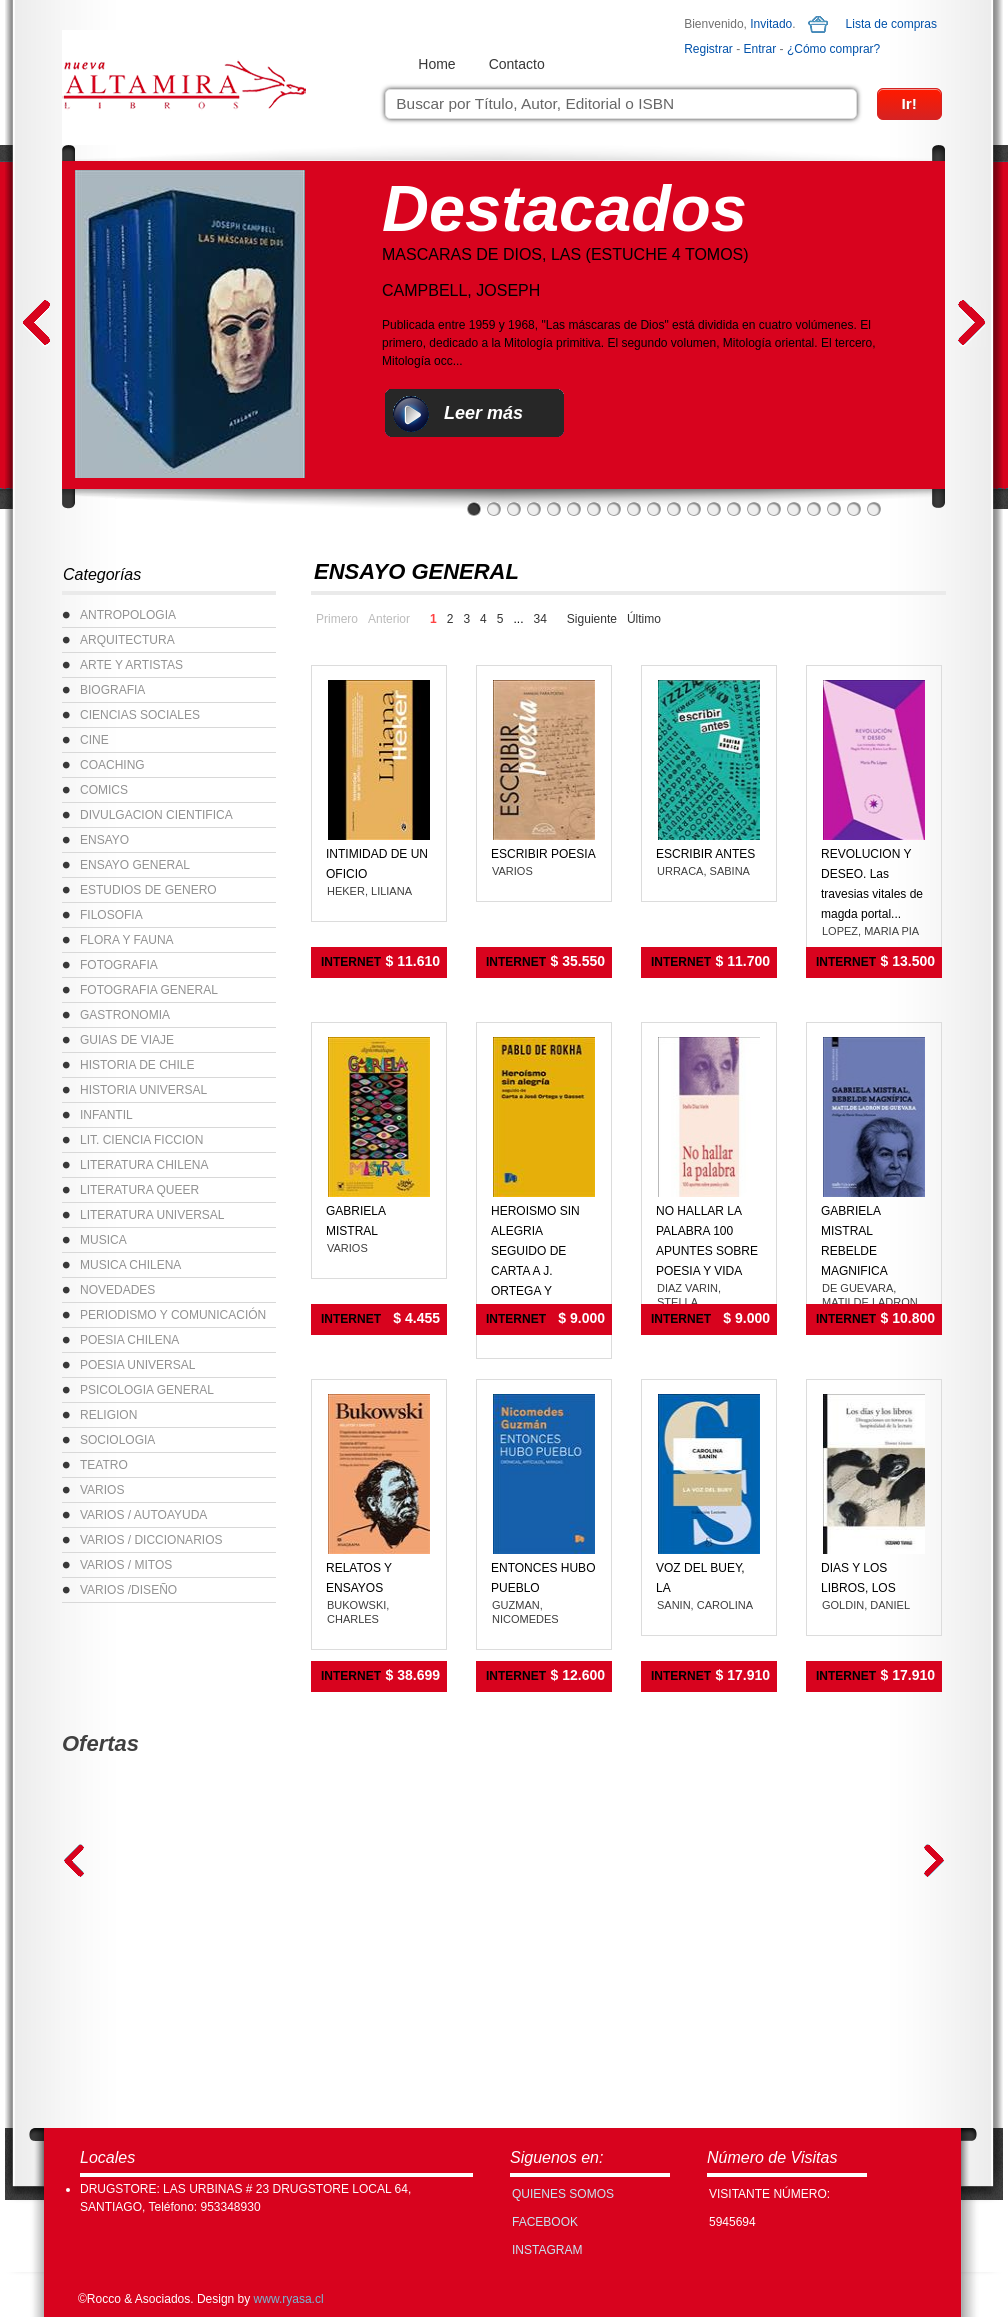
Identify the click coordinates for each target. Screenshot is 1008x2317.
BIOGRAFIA (112, 690)
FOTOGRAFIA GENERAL (149, 990)
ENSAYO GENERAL (135, 865)
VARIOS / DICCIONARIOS (151, 1540)
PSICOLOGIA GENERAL (147, 1390)
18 (814, 509)
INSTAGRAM (547, 2250)
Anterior (389, 619)
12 (694, 509)
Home (436, 64)
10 (654, 509)
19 (834, 509)
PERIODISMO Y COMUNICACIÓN (173, 1315)
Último (644, 619)
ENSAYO (104, 840)
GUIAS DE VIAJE (127, 1040)
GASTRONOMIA (125, 1015)
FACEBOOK (545, 2222)
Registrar (708, 49)
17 (794, 509)
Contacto (517, 64)
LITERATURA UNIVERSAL (152, 1215)
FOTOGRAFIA (119, 965)
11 (674, 509)
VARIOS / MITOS (126, 1565)
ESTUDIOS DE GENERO (148, 890)
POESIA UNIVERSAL (137, 1365)
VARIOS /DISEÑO (128, 1590)
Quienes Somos (563, 2194)
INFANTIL (106, 1115)
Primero (337, 619)
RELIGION (108, 1415)
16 (774, 509)
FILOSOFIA (111, 915)
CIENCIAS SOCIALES (140, 715)
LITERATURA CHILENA (144, 1165)
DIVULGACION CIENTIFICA (156, 815)
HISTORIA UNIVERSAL (143, 1090)
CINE (94, 740)
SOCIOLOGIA (117, 1440)
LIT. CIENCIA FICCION (141, 1140)
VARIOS (102, 1490)
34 (540, 619)
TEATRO (104, 1465)
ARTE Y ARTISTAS (131, 665)
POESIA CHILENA (129, 1340)
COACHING (112, 765)
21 (874, 509)
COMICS (104, 790)
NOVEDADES (117, 1290)
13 (714, 509)
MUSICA (103, 1240)
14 (734, 509)
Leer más (483, 413)
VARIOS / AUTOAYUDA (143, 1515)
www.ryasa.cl (289, 2299)
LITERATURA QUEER (139, 1190)
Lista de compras (891, 24)
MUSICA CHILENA (130, 1265)
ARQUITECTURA (127, 640)
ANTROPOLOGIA (128, 615)
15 (754, 509)
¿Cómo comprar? (833, 49)
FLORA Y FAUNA (127, 940)
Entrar (760, 49)
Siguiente (592, 619)
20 (854, 509)
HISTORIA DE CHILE (137, 1065)
